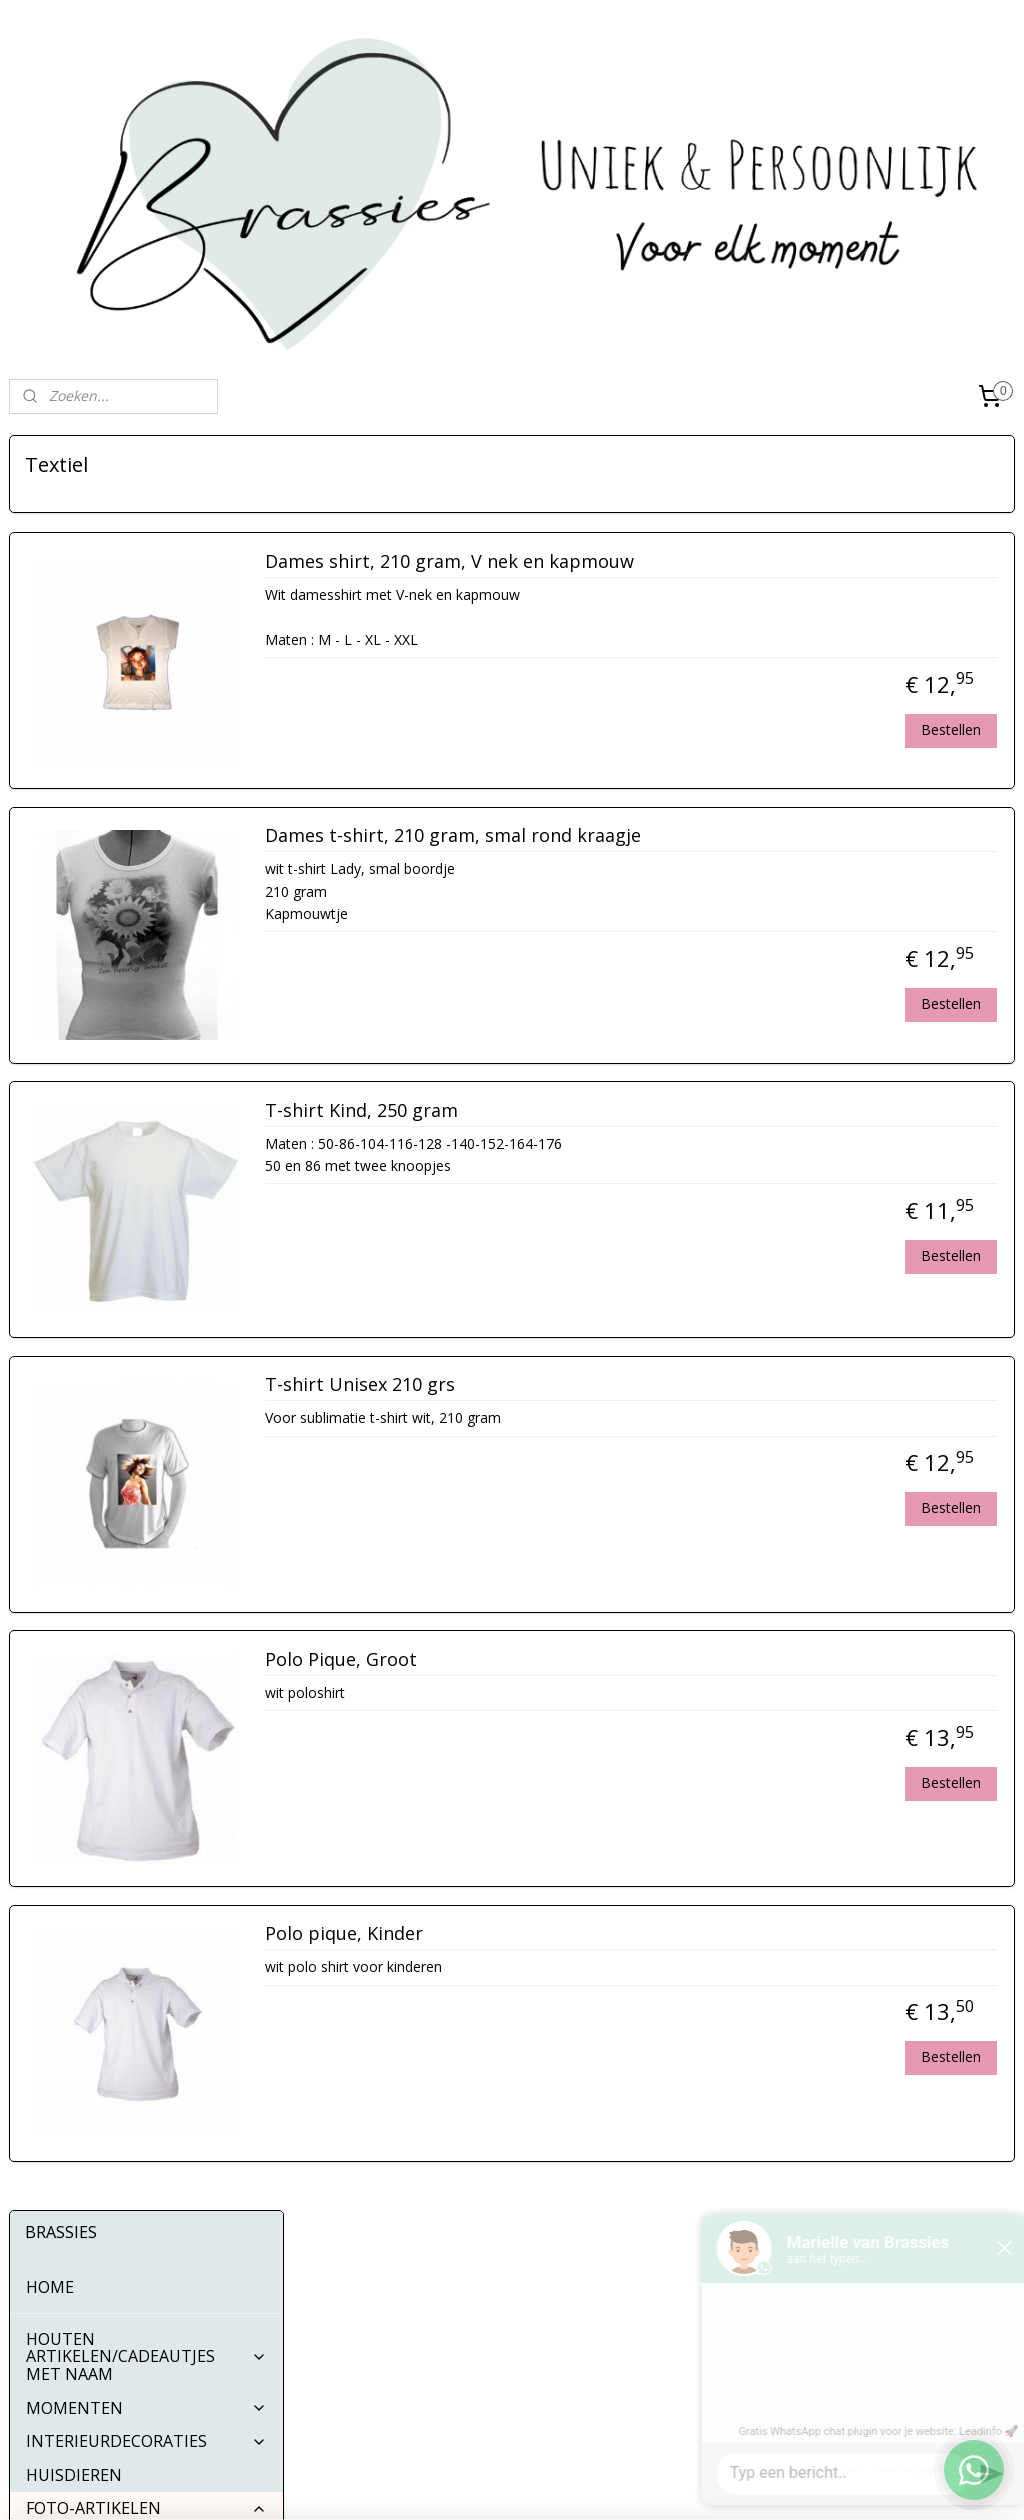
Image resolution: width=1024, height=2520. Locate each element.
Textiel (67, 969)
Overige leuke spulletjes (132, 935)
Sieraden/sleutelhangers (134, 1003)
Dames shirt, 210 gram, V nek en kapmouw (741, 562)
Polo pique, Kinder (636, 1935)
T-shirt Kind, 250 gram (653, 1111)
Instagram (419, 2314)
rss (465, 2483)
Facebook (418, 2282)
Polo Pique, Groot (633, 1660)
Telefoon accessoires (121, 1070)
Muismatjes (85, 801)
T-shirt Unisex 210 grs (652, 1386)
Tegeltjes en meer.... (116, 868)
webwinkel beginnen (542, 2483)
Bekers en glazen (107, 835)
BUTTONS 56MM (91, 1204)
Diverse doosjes (101, 902)
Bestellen (951, 729)
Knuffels (73, 1036)
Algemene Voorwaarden (87, 2320)
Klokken (72, 1103)
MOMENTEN (146, 633)
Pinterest (415, 2346)
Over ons (38, 2275)
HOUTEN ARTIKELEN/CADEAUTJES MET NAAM (146, 581)
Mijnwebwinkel (716, 2483)
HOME (50, 512)
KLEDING (146, 1137)
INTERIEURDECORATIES (146, 667)
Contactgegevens (65, 2297)
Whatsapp (418, 2378)
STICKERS (146, 1171)
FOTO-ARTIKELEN (146, 734)
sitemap (423, 2483)
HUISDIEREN (74, 700)
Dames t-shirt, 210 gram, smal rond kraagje (745, 837)
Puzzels (70, 767)
